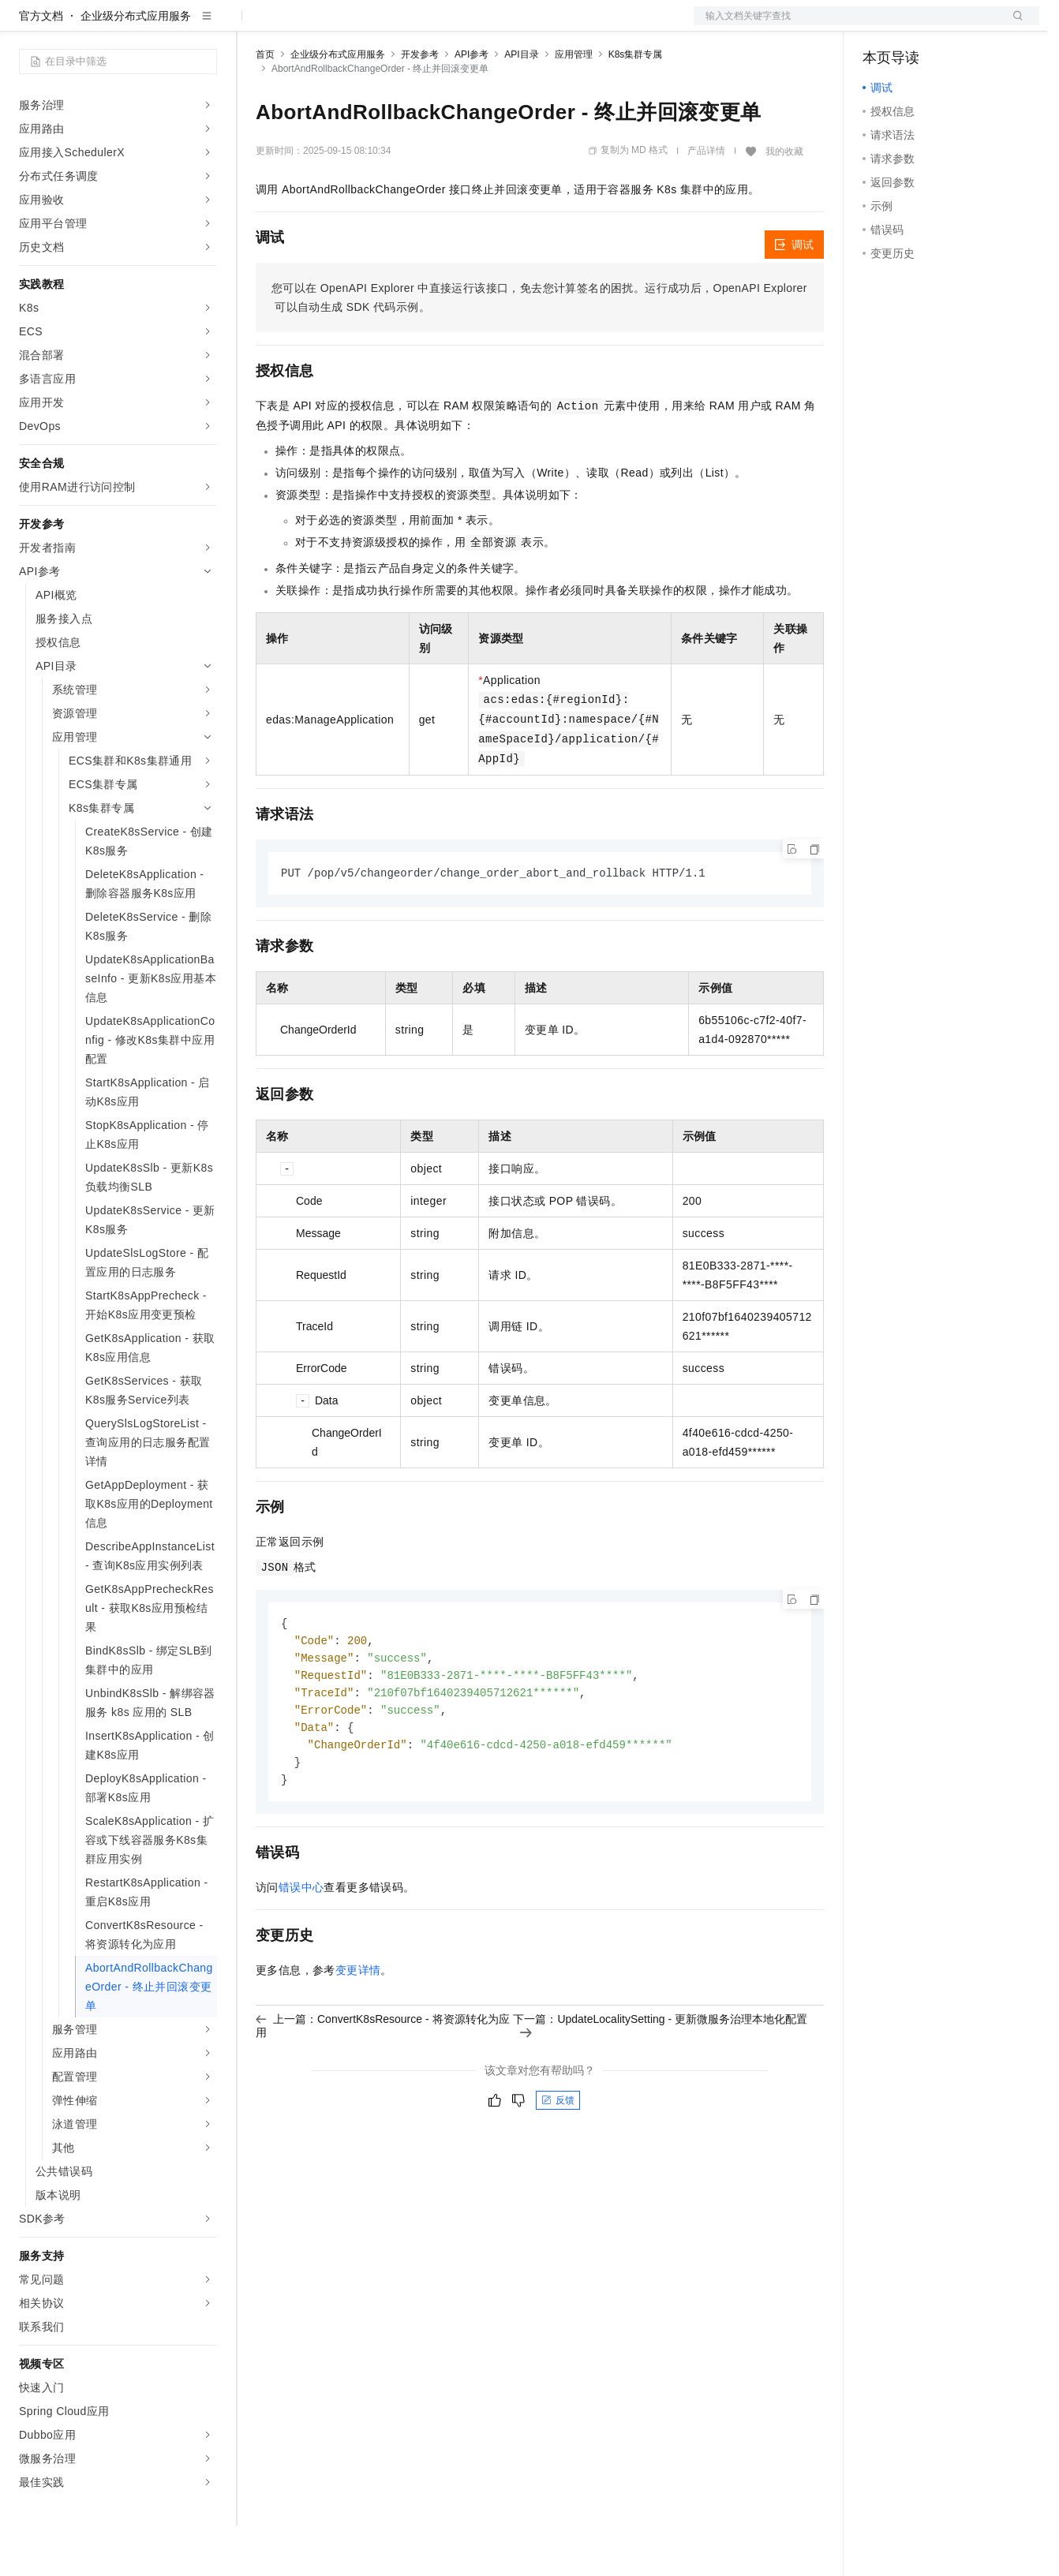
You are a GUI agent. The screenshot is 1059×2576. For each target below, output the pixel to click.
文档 (846, 25)
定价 (341, 25)
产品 (205, 25)
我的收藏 (784, 202)
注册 (955, 25)
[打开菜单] (25, 25)
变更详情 (358, 2029)
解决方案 (254, 25)
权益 (303, 25)
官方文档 (41, 66)
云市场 (384, 25)
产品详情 (706, 201)
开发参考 (420, 104)
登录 (1013, 25)
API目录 (521, 104)
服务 (466, 25)
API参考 (471, 104)
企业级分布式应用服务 (135, 66)
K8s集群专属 (635, 104)
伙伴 (428, 25)
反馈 (557, 2159)
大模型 (161, 25)
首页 (265, 104)
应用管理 (574, 104)
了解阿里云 (520, 25)
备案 (879, 25)
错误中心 (301, 1946)
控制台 (918, 25)
